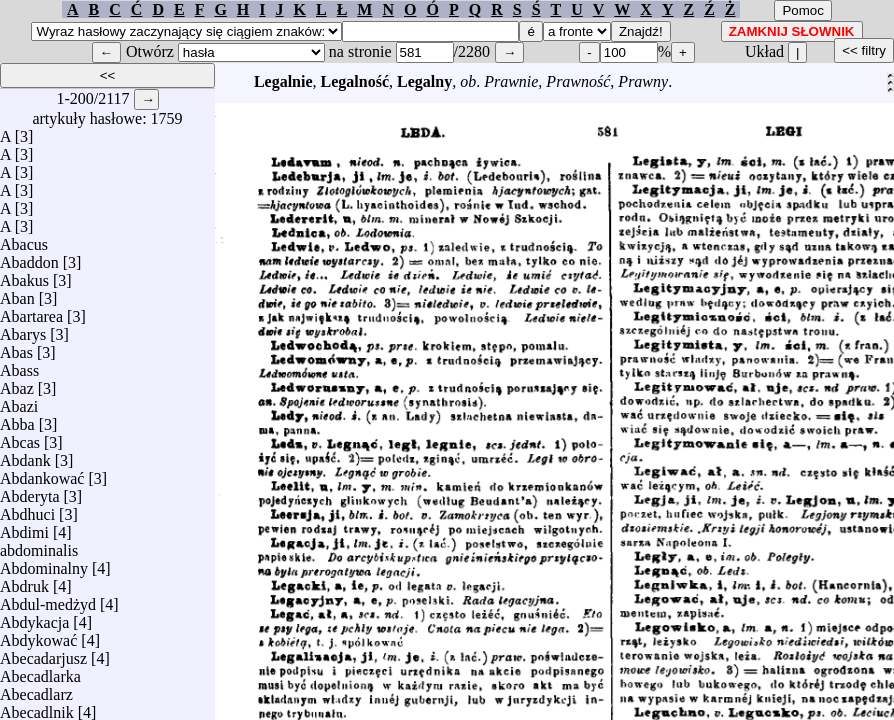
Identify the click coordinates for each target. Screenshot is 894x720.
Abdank (25, 455)
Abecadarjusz (43, 653)
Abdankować (42, 473)
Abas (16, 347)
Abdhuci (27, 509)
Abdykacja (34, 617)
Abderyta (30, 491)
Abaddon (29, 257)
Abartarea (31, 311)
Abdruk (24, 581)
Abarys (23, 329)
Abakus (24, 275)
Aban (17, 293)
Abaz (17, 383)
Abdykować (38, 635)
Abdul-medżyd (48, 599)
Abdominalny (44, 563)
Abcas (20, 437)
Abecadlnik (37, 707)
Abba (17, 419)
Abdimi (24, 527)
